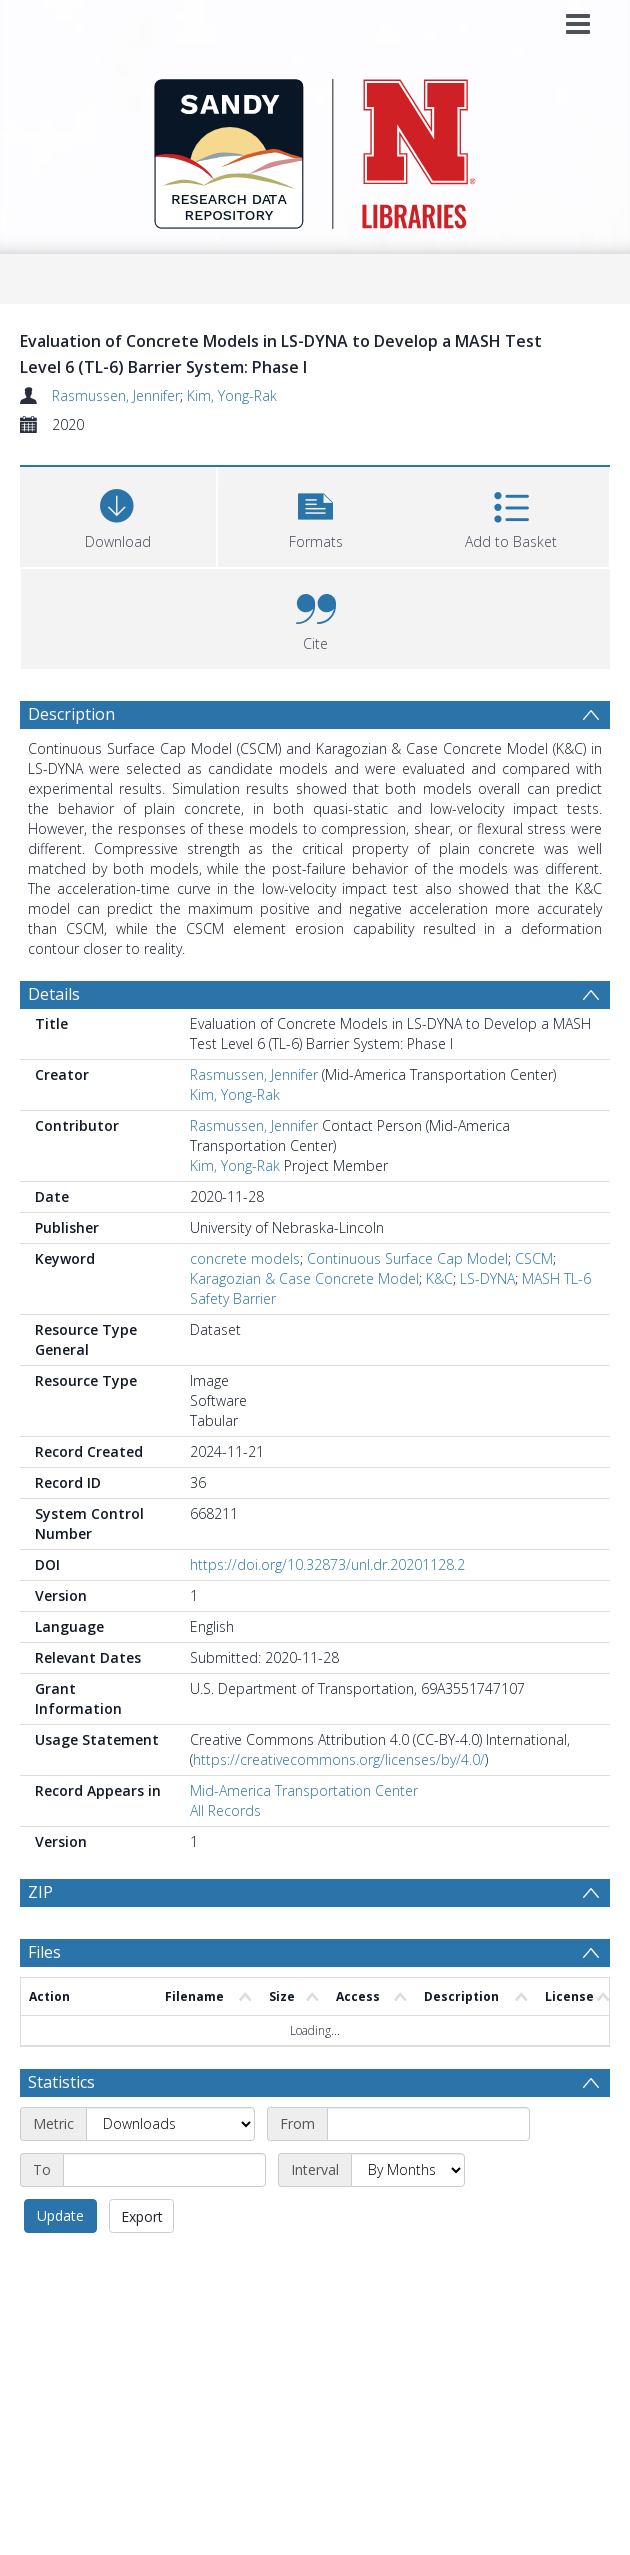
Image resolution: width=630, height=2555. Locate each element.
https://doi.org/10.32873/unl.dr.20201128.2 (327, 1564)
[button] (316, 514)
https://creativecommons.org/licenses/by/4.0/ (339, 1759)
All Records (225, 1810)
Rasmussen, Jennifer (116, 395)
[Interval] (408, 2150)
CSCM (534, 1258)
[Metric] (170, 2104)
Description (71, 714)
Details (54, 994)
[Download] (118, 514)
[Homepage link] (315, 148)
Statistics (61, 2062)
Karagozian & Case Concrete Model (304, 1278)
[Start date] (428, 2104)
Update (60, 2195)
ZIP (40, 1892)
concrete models (245, 1258)
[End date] (164, 2150)
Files (44, 2000)
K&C (439, 1278)
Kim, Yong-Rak (232, 395)
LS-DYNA (487, 1278)
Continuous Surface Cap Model (407, 1258)
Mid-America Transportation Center (304, 1790)
